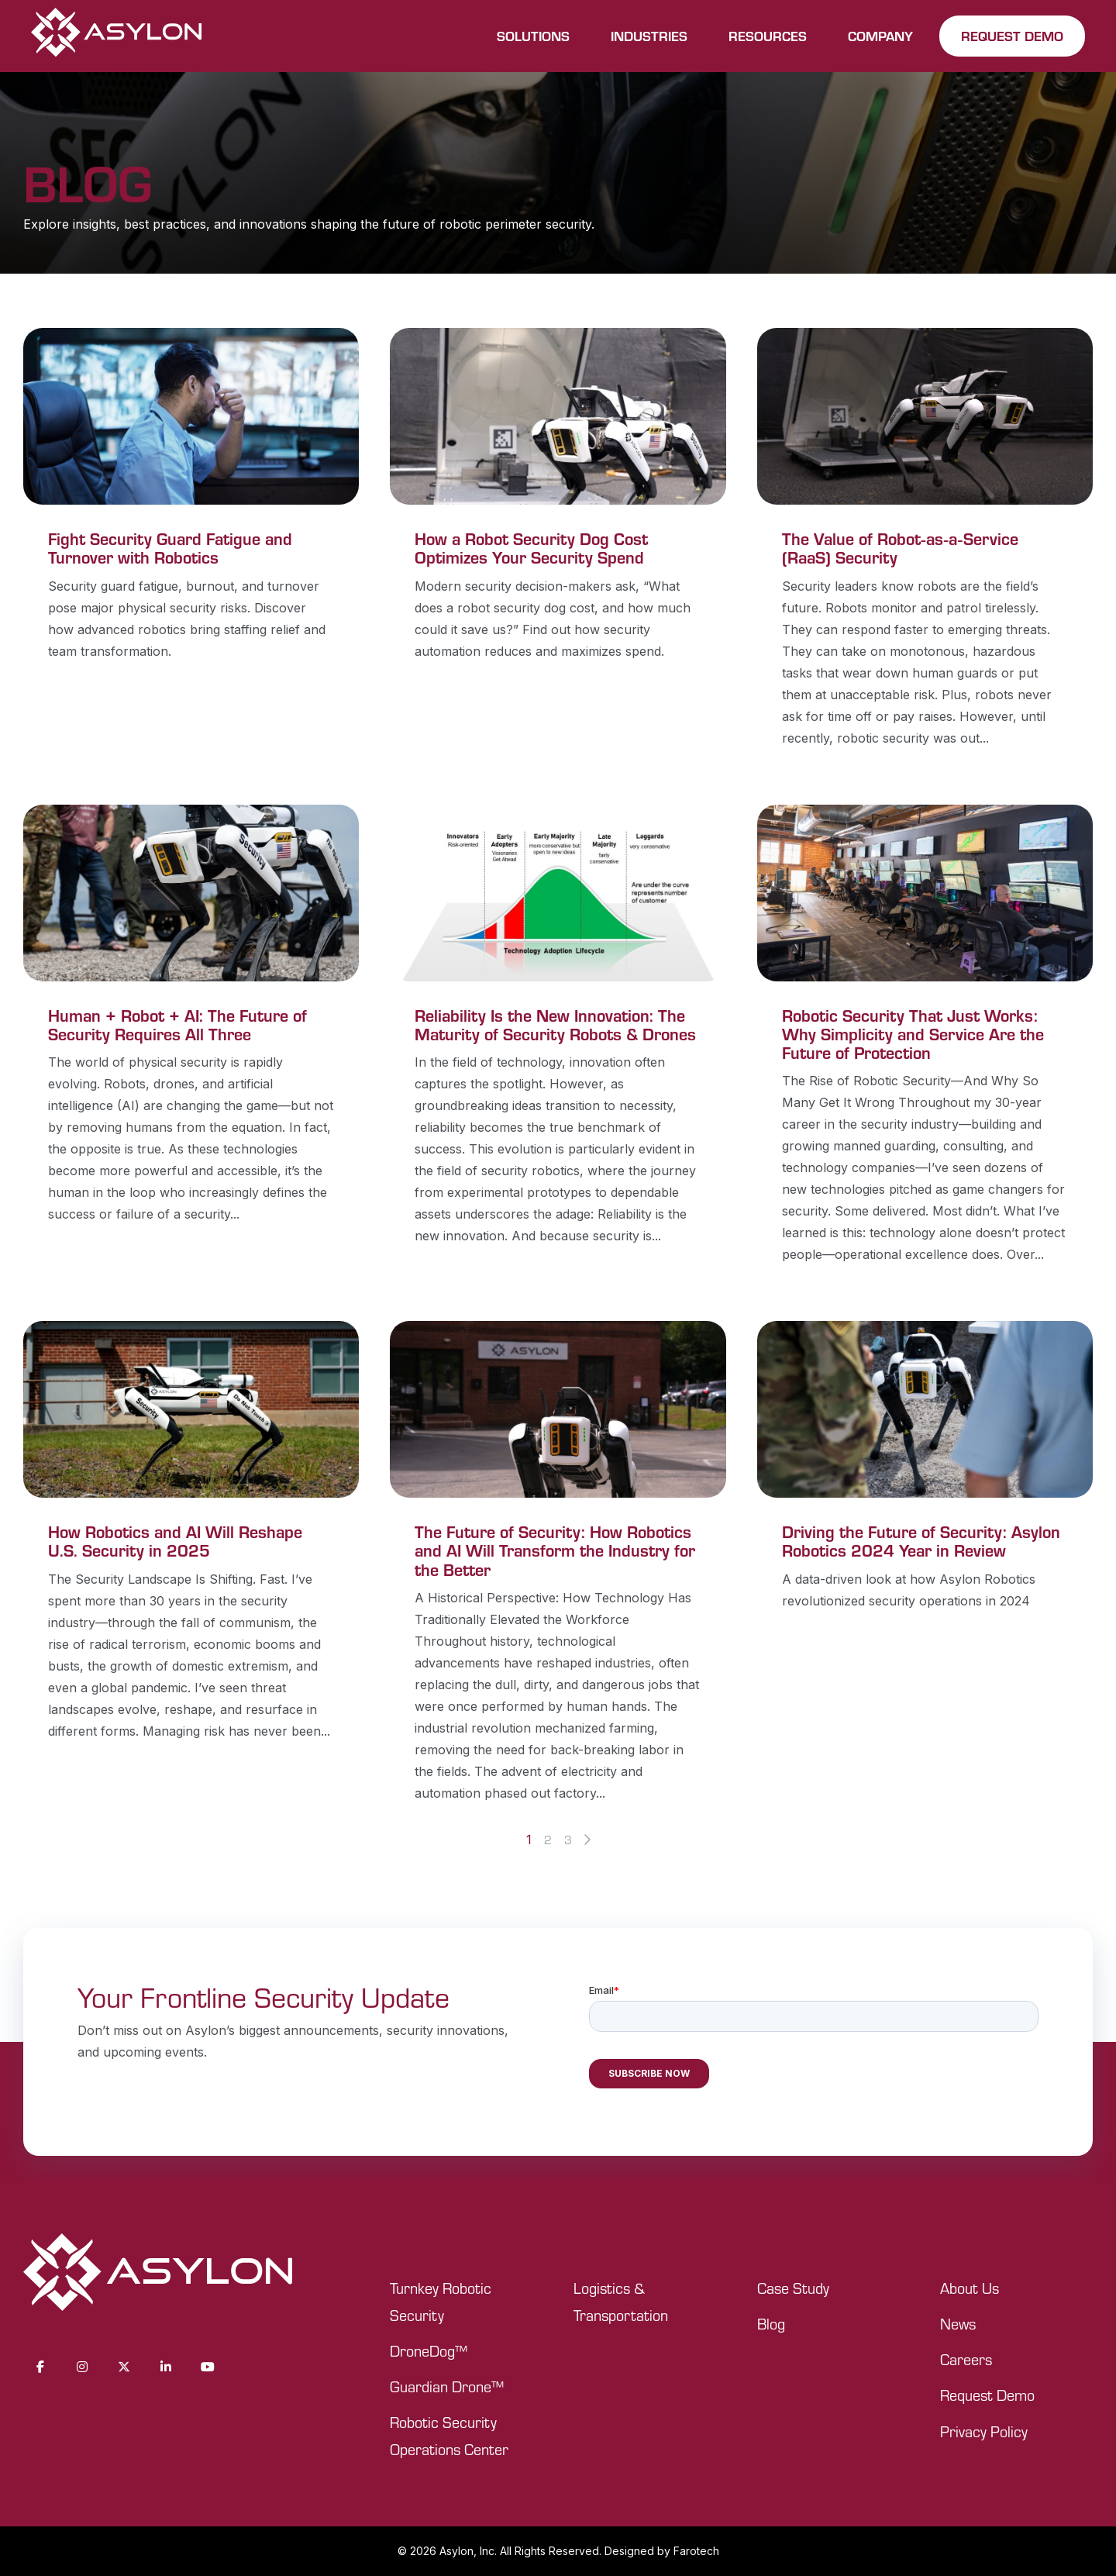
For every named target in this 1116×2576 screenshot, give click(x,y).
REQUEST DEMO (1012, 35)
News (958, 2323)
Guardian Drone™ (447, 2386)
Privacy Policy (984, 2431)
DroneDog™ (428, 2350)
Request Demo (987, 2395)
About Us (969, 2288)
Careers (966, 2359)
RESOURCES (767, 35)
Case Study (793, 2288)
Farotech (696, 2550)
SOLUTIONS (533, 35)
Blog (771, 2323)
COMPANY (880, 35)
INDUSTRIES (649, 35)
